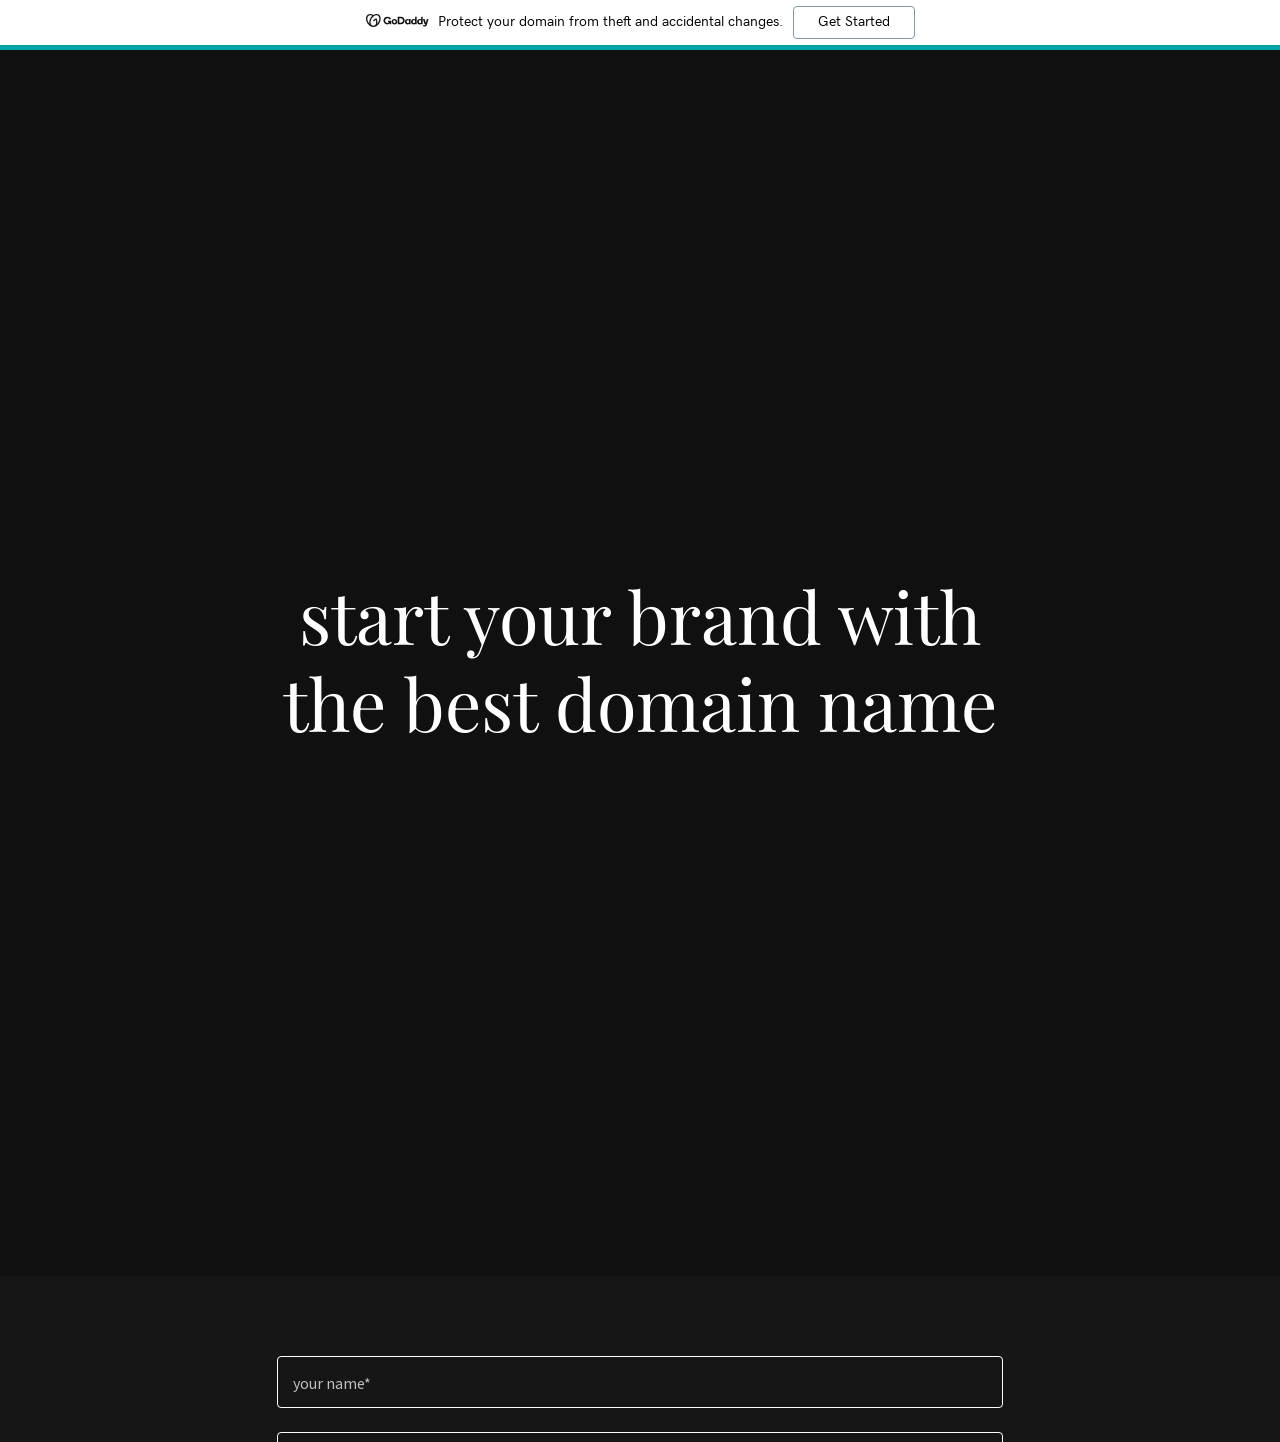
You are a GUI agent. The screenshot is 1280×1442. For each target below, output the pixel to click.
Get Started (854, 22)
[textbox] (639, 1382)
